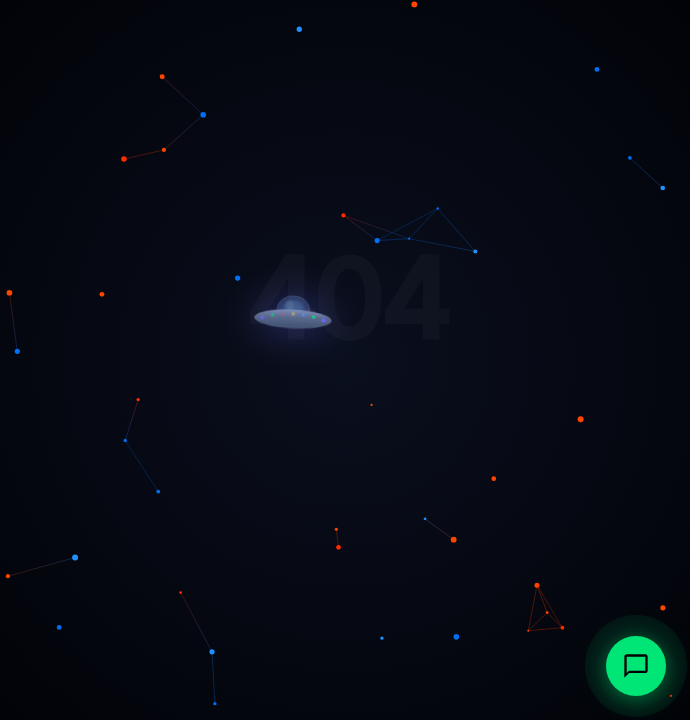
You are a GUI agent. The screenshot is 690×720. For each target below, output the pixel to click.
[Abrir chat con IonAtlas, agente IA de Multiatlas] (636, 666)
